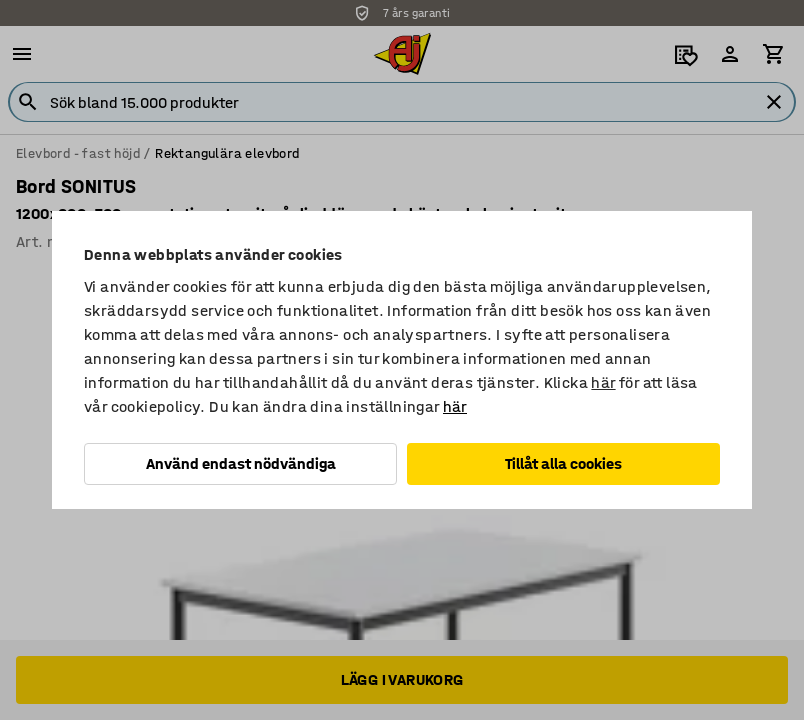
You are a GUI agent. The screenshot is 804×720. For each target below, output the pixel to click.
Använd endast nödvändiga (241, 463)
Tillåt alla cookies (563, 463)
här (603, 382)
